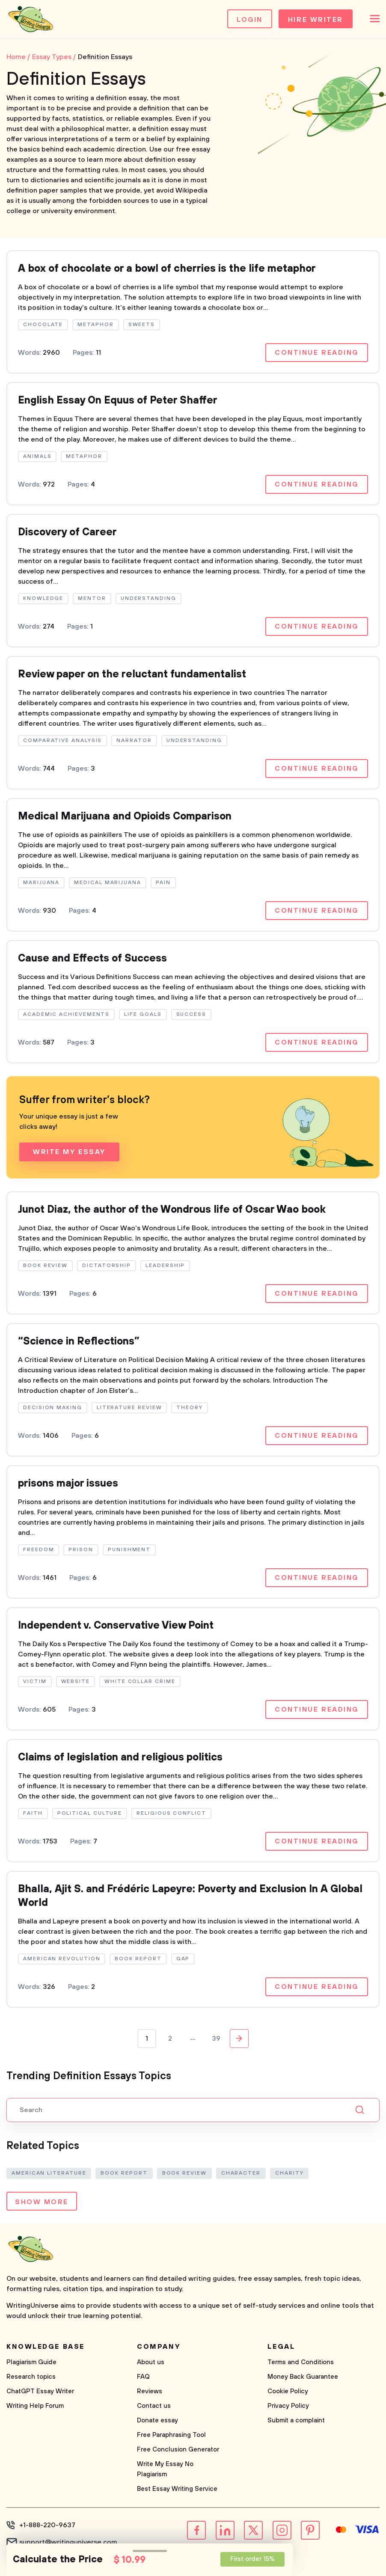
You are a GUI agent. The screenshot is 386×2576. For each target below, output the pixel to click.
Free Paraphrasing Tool (171, 2435)
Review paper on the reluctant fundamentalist (132, 674)
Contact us (154, 2406)
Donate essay (157, 2420)
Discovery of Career (67, 532)
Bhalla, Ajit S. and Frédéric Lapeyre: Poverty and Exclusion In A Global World (190, 1896)
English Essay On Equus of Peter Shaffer (117, 400)
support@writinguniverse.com (68, 2542)
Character (241, 2173)
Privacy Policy (288, 2406)
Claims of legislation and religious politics (120, 1757)
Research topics (31, 2377)
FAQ (143, 2377)
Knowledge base (45, 2346)
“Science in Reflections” (79, 1341)
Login (250, 19)
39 (216, 2038)
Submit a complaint (296, 2420)
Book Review (184, 2173)
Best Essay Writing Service (177, 2489)
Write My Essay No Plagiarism (165, 2469)
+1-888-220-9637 (47, 2525)
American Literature (49, 2173)
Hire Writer (315, 19)
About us (150, 2362)
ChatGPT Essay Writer (40, 2391)
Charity (289, 2173)
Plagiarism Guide (31, 2362)
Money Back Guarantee (302, 2377)
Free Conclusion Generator (178, 2449)
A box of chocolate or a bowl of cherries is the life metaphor (167, 268)
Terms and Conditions (300, 2362)
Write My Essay (69, 1152)
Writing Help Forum (35, 2406)
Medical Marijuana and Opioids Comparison (125, 816)
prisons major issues (68, 1483)
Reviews (149, 2391)
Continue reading (317, 352)
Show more (41, 2202)
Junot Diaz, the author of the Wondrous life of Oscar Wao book (172, 1209)
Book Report (124, 2173)
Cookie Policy (287, 2391)
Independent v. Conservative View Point (116, 1625)
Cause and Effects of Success (92, 958)
